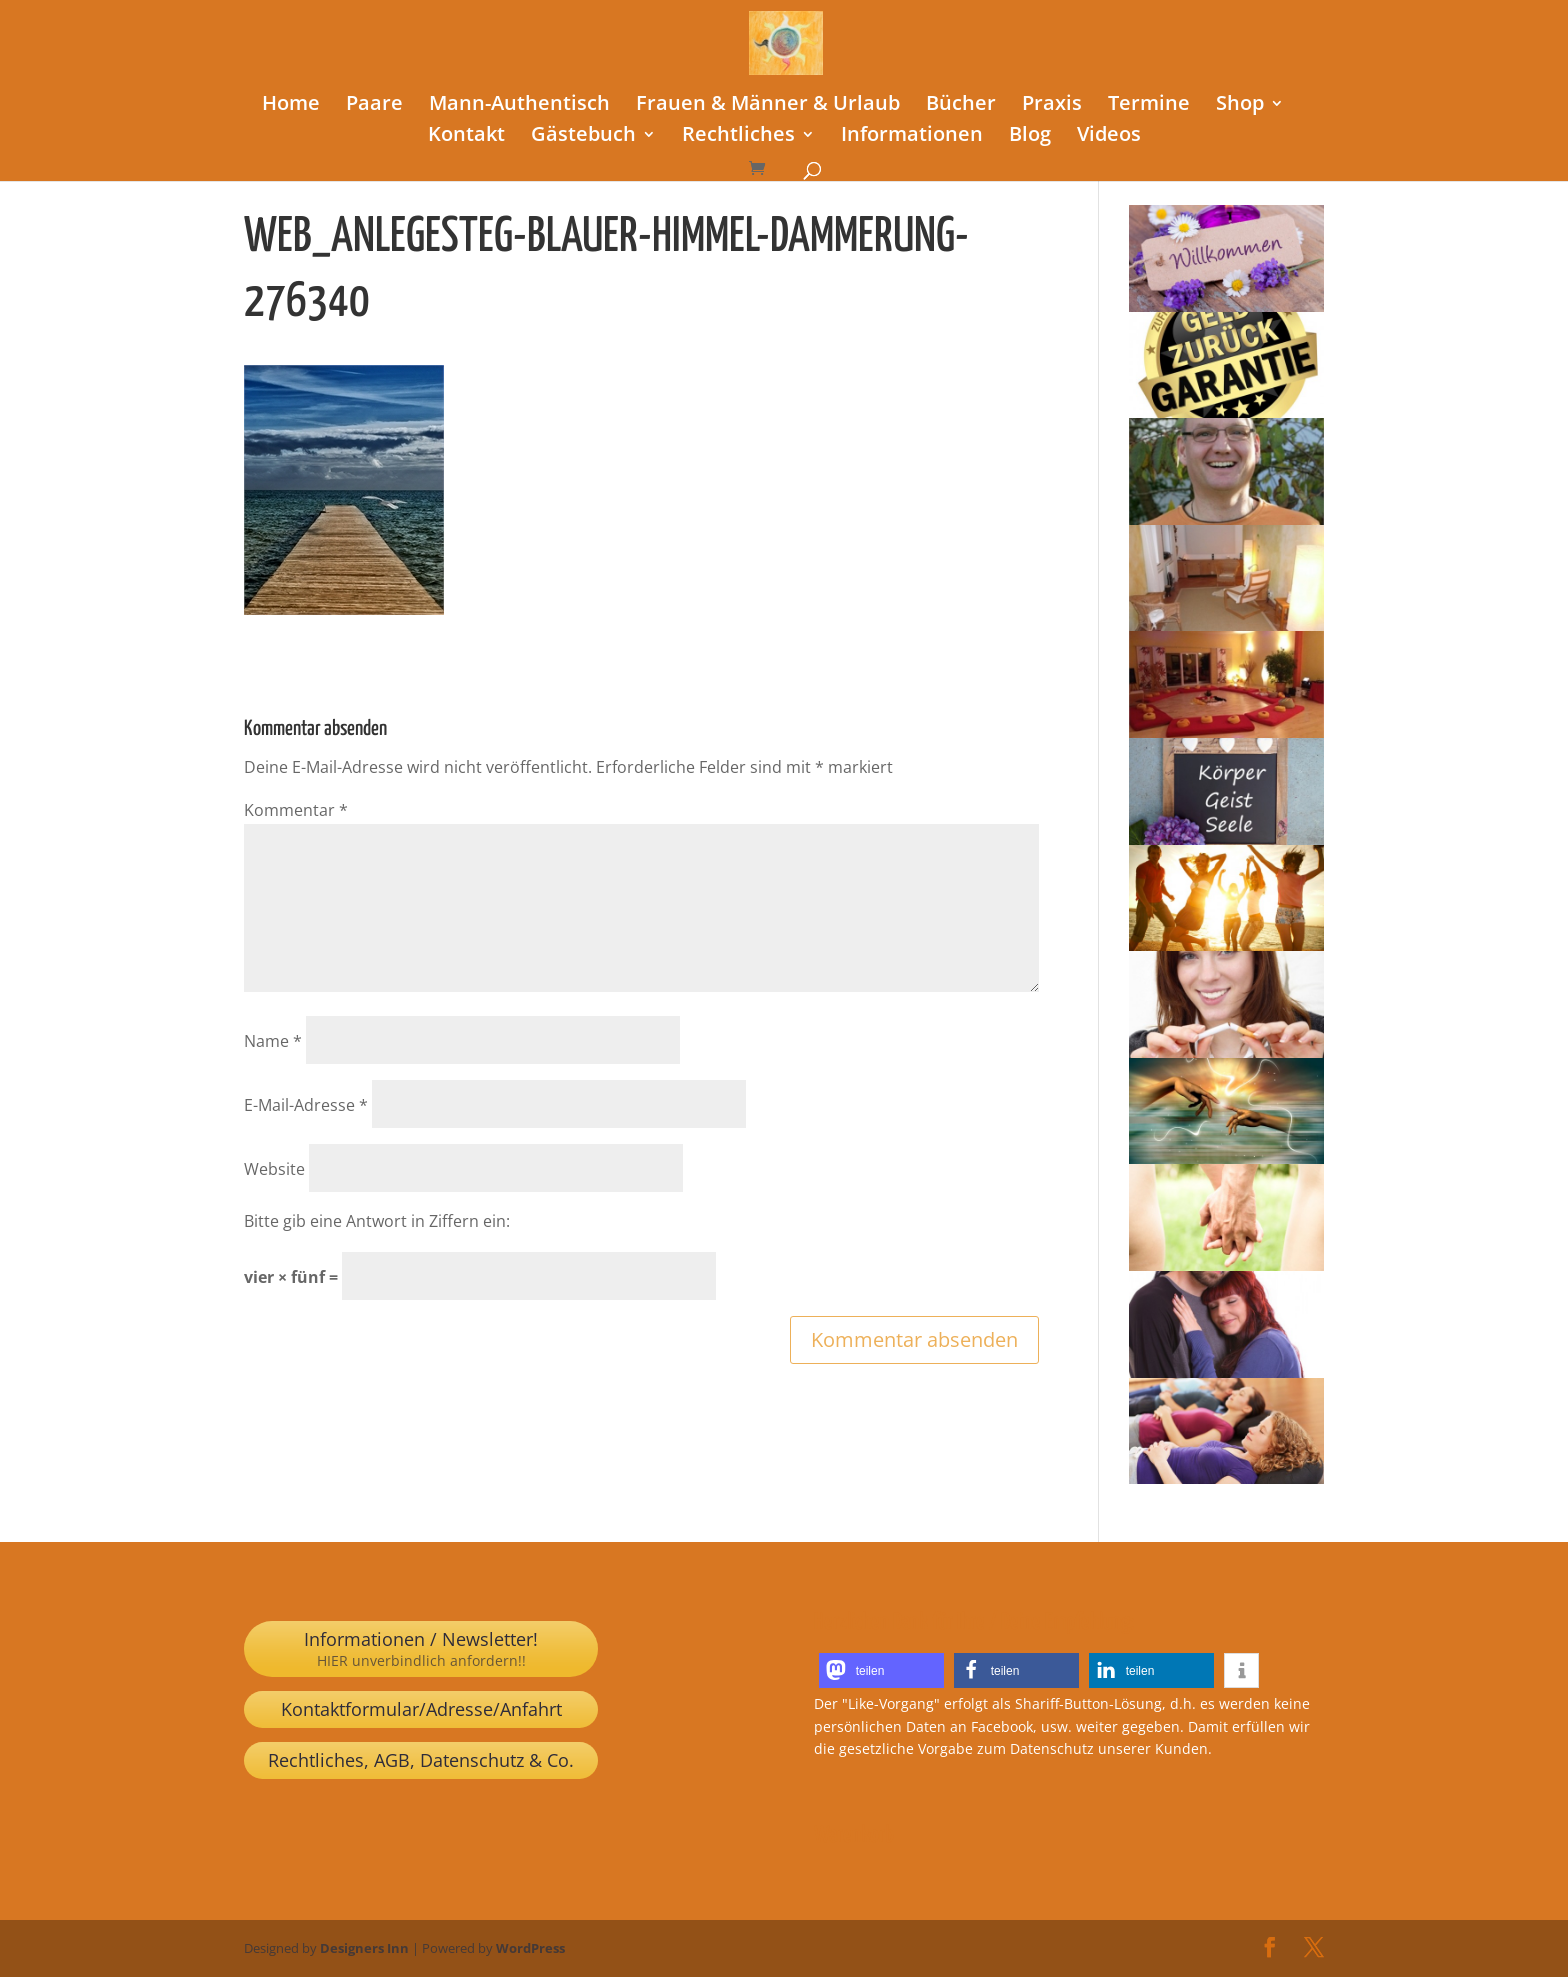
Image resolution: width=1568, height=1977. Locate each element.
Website (274, 1169)
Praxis (1052, 106)
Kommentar (296, 810)
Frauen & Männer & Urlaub (768, 106)
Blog (1030, 137)
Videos (1109, 137)
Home (291, 106)
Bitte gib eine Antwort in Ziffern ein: (377, 1221)
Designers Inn (364, 1948)
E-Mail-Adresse (306, 1105)
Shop (1240, 106)
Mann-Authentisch (519, 106)
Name (273, 1041)
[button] (881, 1670)
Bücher (961, 106)
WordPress (530, 1948)
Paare (374, 106)
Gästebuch (583, 137)
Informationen (912, 137)
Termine (1149, 106)
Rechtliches (738, 137)
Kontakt (466, 137)
